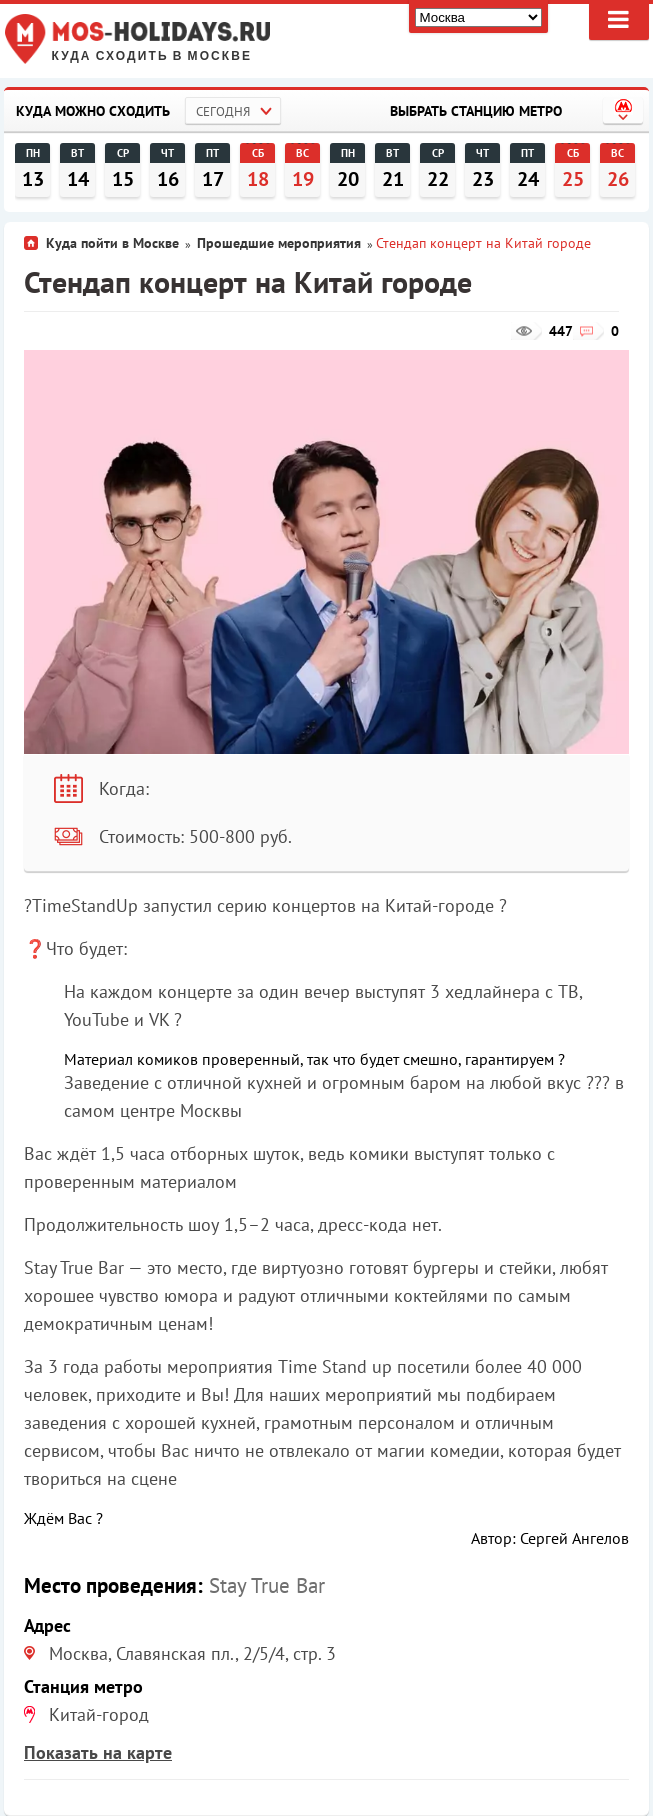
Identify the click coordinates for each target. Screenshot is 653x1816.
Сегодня (223, 111)
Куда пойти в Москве (112, 243)
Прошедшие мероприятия (279, 243)
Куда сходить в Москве (152, 56)
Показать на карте (98, 1752)
